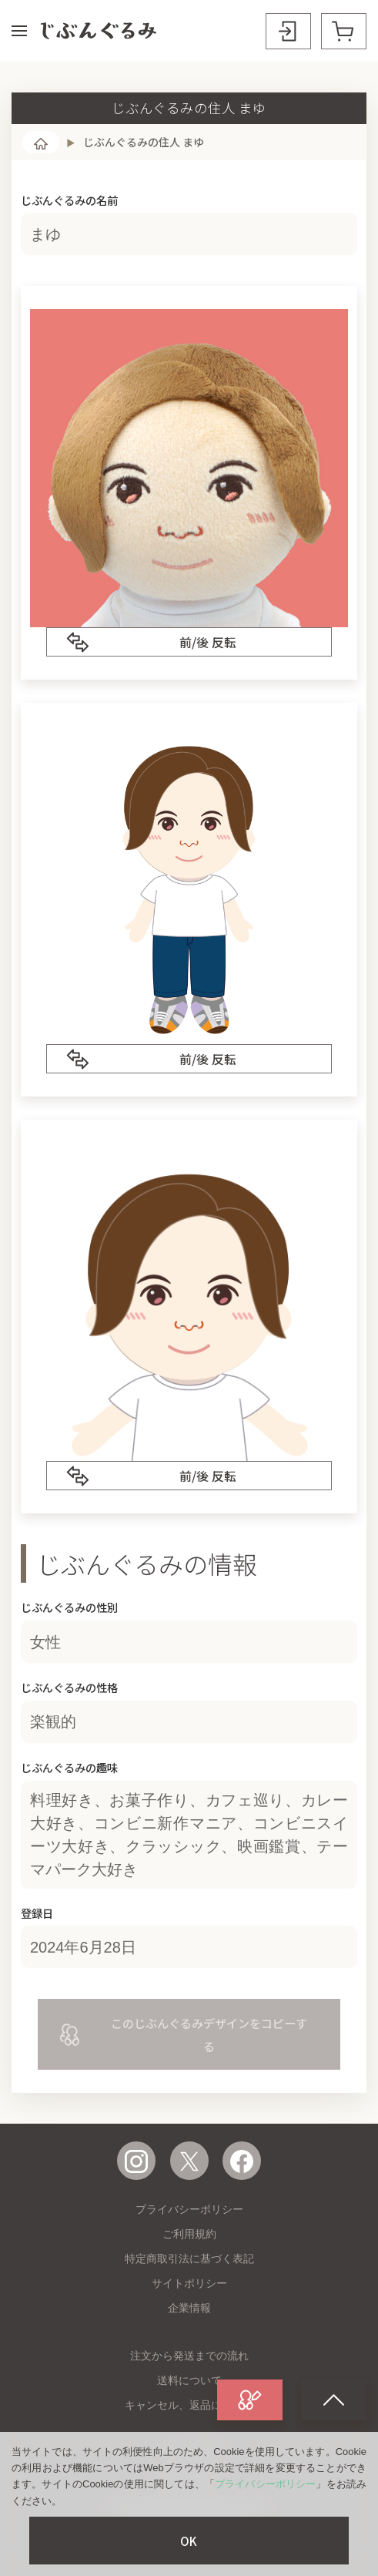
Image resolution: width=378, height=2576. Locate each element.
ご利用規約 (189, 2234)
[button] (19, 31)
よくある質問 (189, 2453)
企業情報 (189, 2308)
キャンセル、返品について (189, 2405)
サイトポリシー (189, 2283)
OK (188, 2540)
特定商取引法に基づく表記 (189, 2258)
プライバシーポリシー (189, 2209)
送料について (189, 2380)
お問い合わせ (189, 2478)
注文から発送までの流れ (189, 2355)
